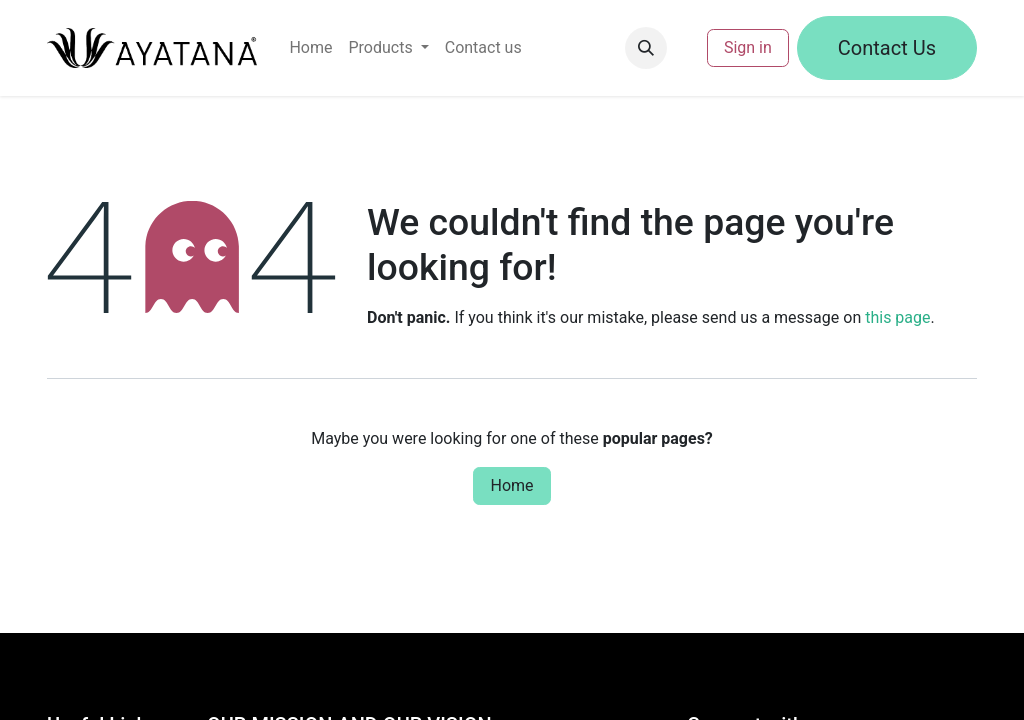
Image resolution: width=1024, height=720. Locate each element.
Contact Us (887, 48)
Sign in (748, 47)
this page (897, 317)
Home (511, 485)
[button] (646, 48)
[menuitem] (310, 48)
